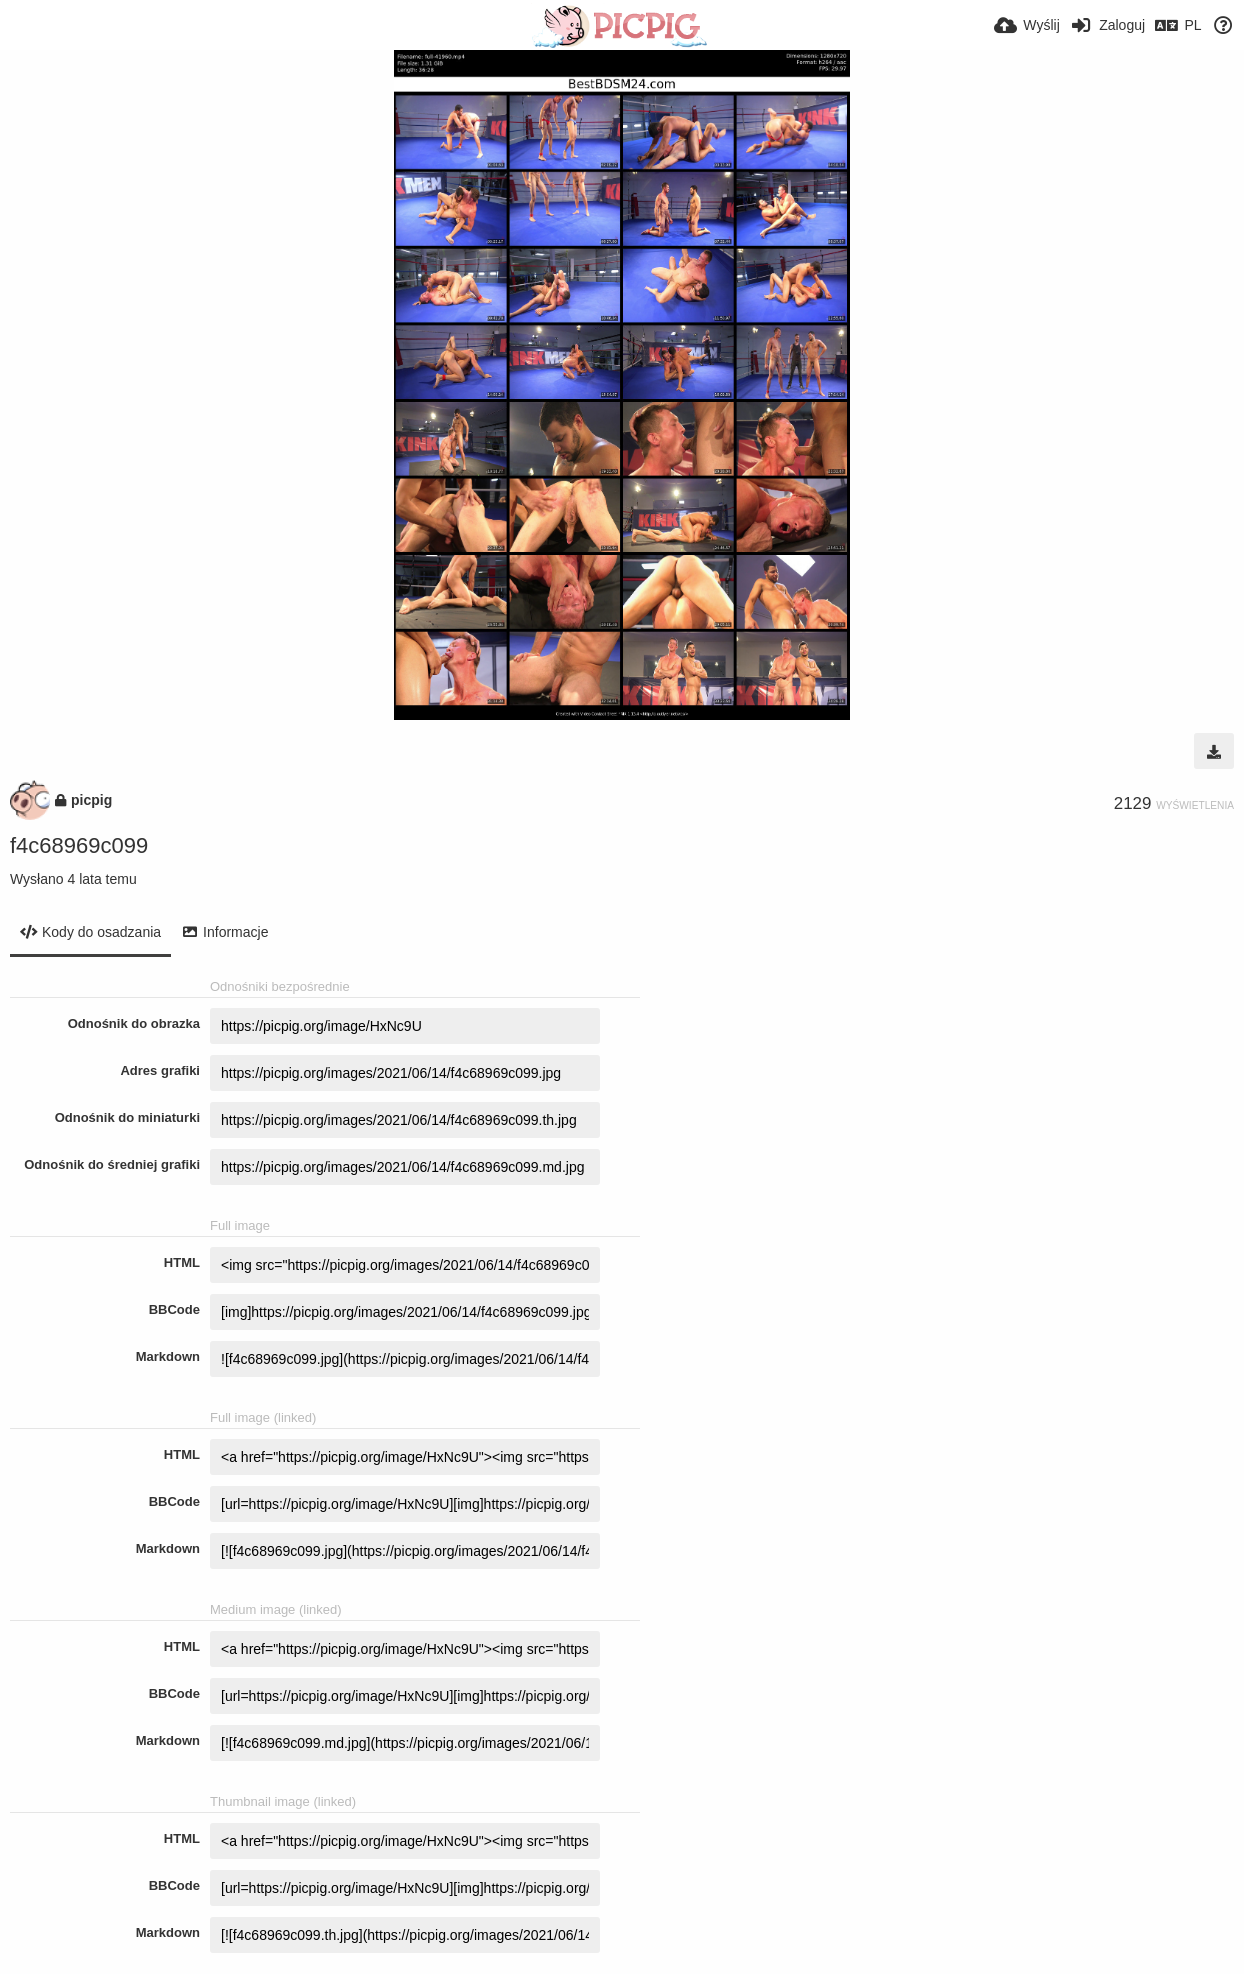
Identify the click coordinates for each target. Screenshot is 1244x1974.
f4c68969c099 (79, 845)
